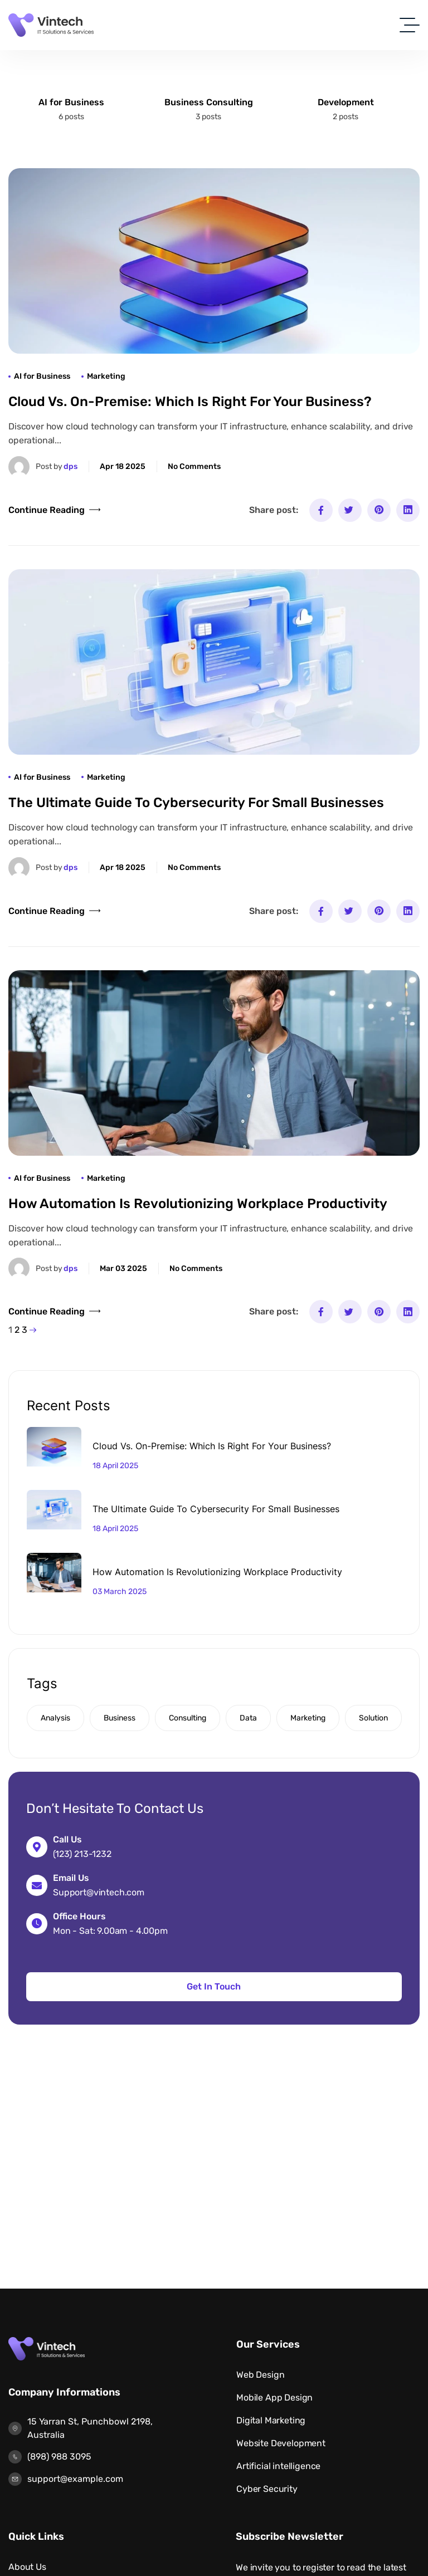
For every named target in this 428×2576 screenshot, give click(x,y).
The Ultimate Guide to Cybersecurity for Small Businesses (196, 802)
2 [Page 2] (17, 1329)
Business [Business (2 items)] (119, 1718)
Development (346, 102)
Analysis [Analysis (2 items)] (55, 1718)
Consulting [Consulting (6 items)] (187, 1718)
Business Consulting (208, 102)
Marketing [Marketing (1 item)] (307, 1718)
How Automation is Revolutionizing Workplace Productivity (197, 1203)
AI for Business (71, 102)
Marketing (106, 376)
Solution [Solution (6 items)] (373, 1718)
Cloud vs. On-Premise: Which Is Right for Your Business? (190, 401)
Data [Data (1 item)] (248, 1718)
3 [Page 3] (24, 1329)
